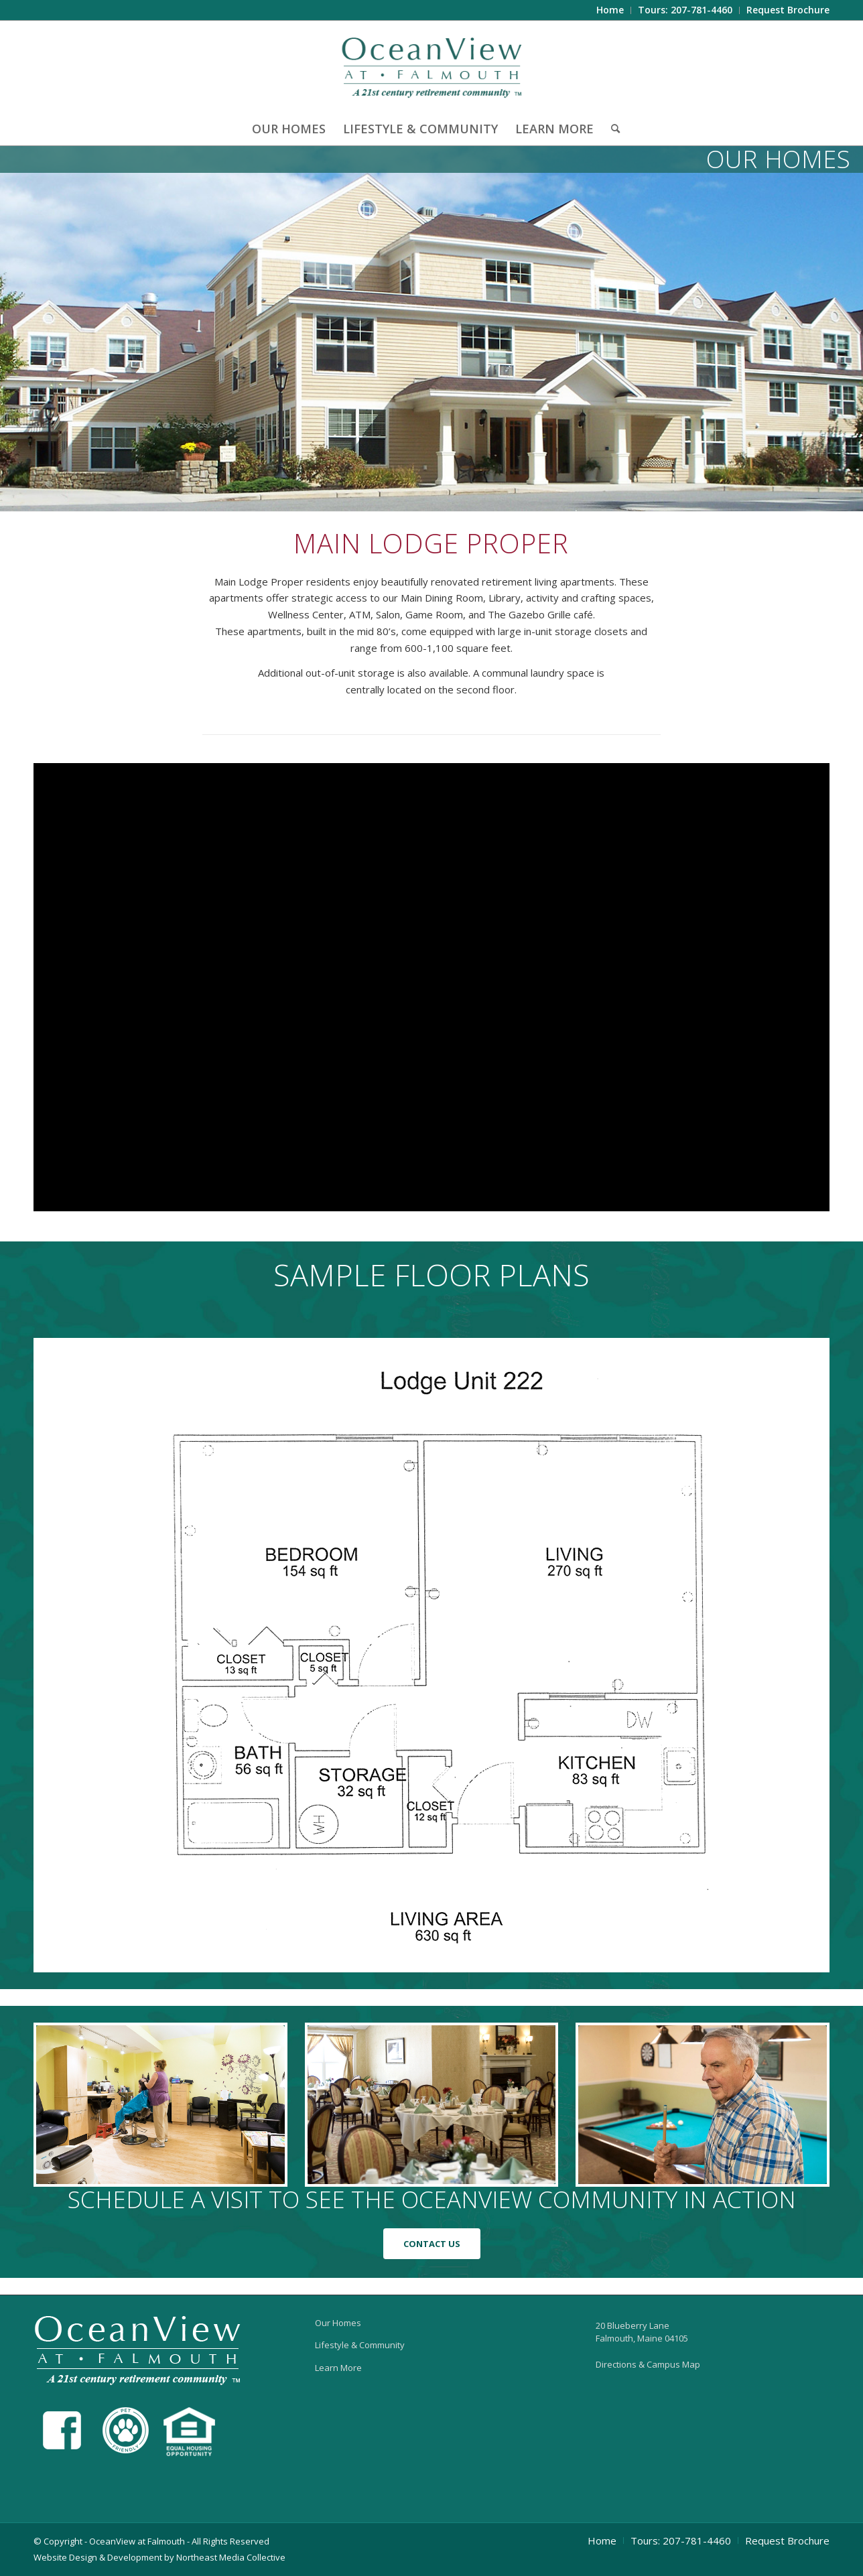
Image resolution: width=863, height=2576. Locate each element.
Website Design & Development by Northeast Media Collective (159, 2557)
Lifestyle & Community (360, 2345)
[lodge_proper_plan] (431, 1655)
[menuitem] (610, 10)
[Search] (611, 128)
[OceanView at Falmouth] (432, 66)
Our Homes (338, 2323)
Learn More (338, 2368)
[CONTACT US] (431, 2243)
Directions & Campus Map (648, 2364)
